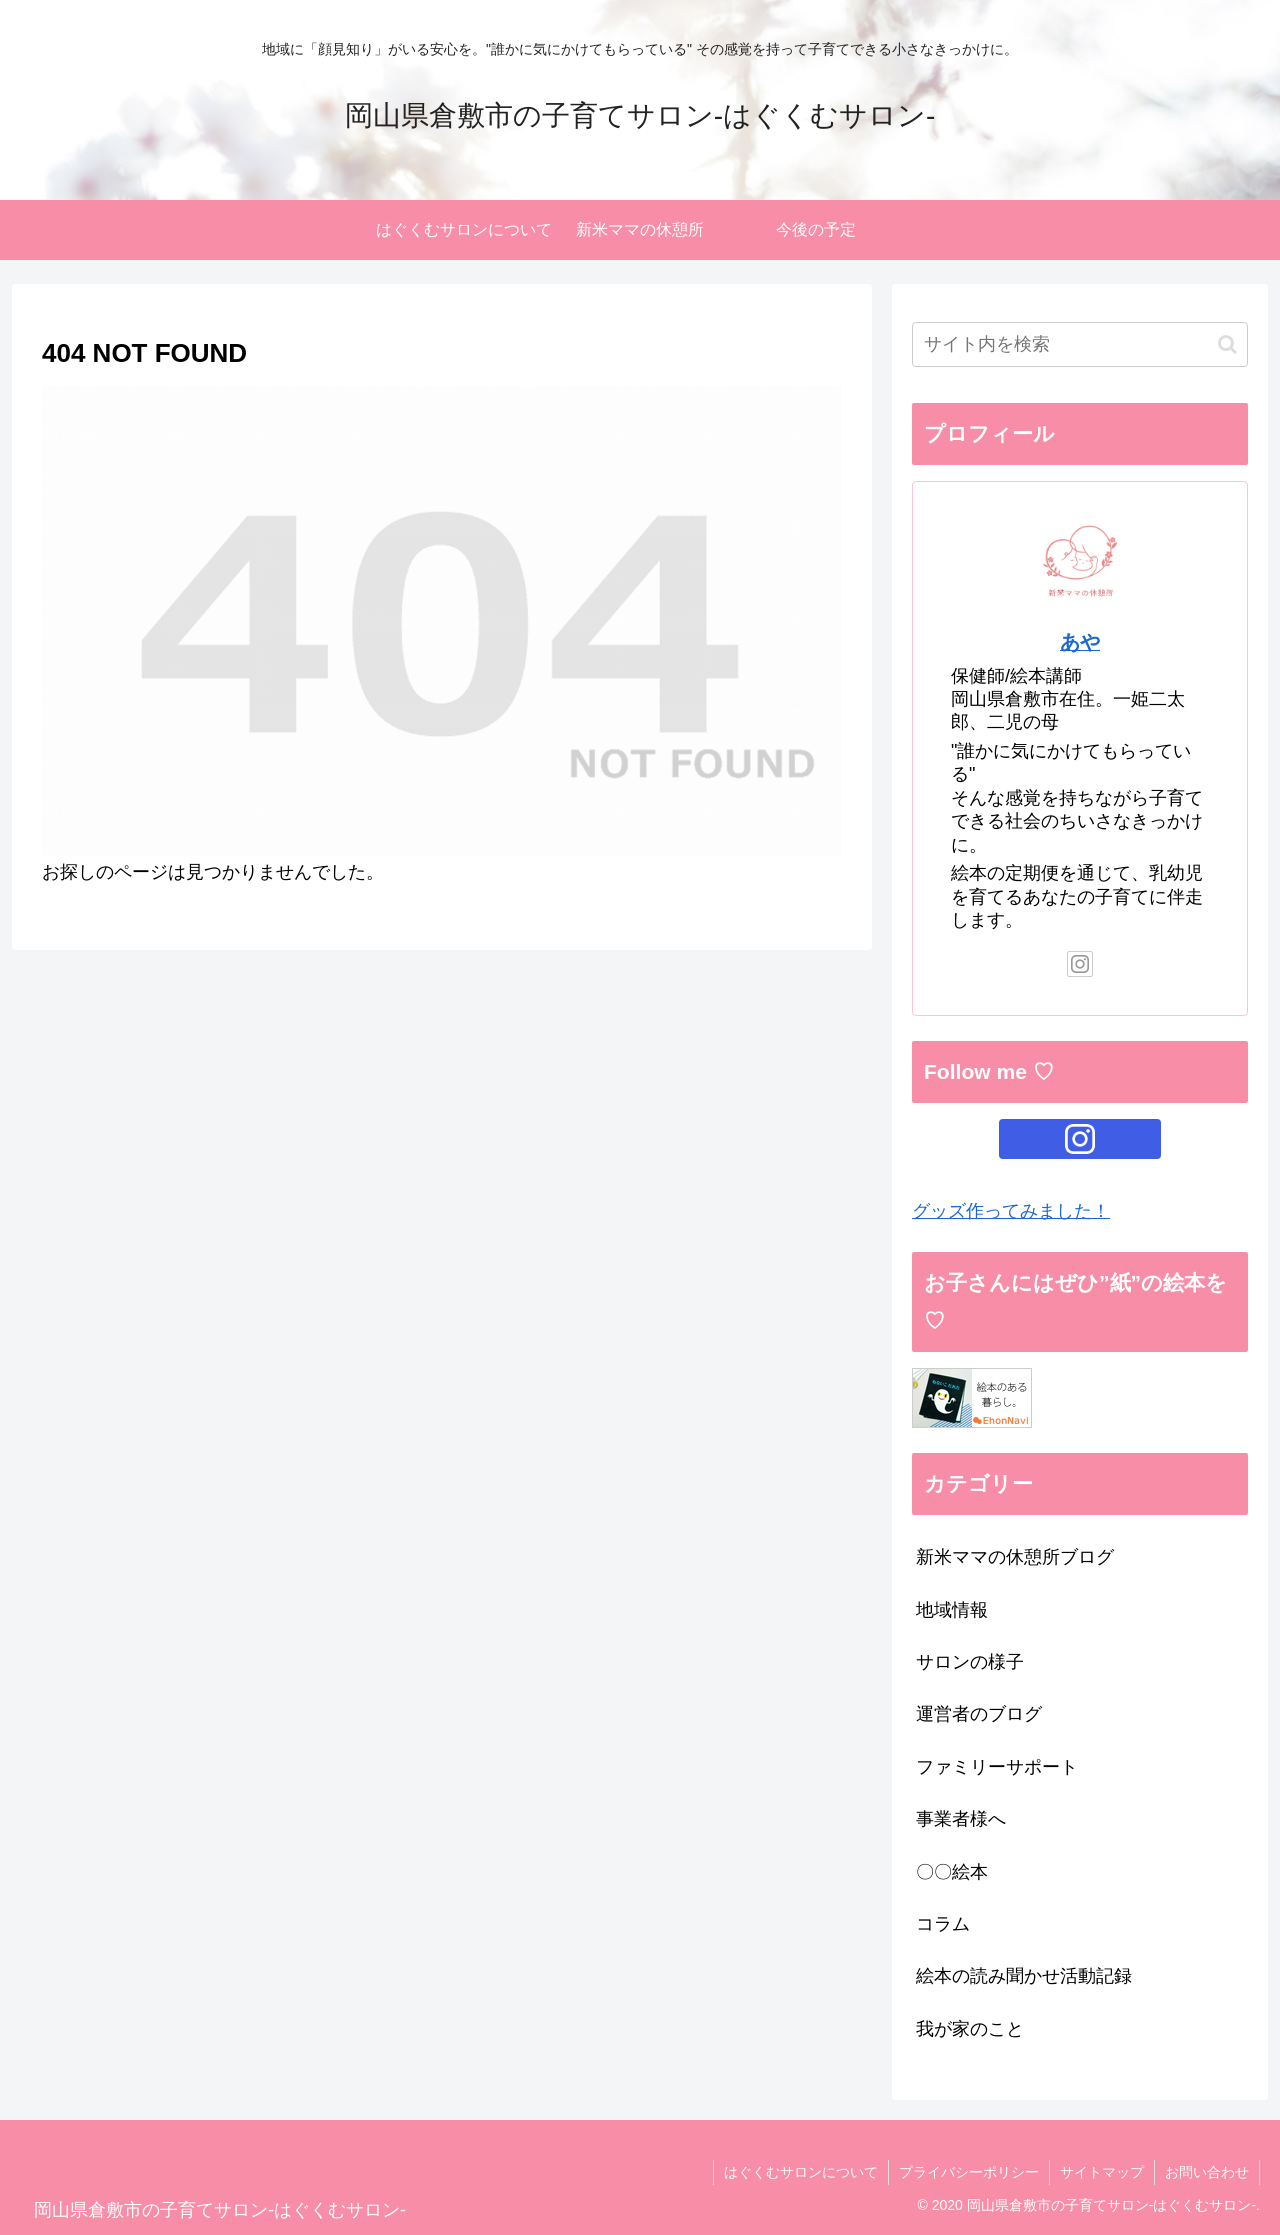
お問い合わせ (1207, 2172)
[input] (1080, 344)
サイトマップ (1102, 2172)
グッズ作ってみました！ (1011, 1211)
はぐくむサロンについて (801, 2172)
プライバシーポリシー (969, 2172)
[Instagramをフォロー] (1080, 964)
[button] (1227, 344)
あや (1080, 642)
